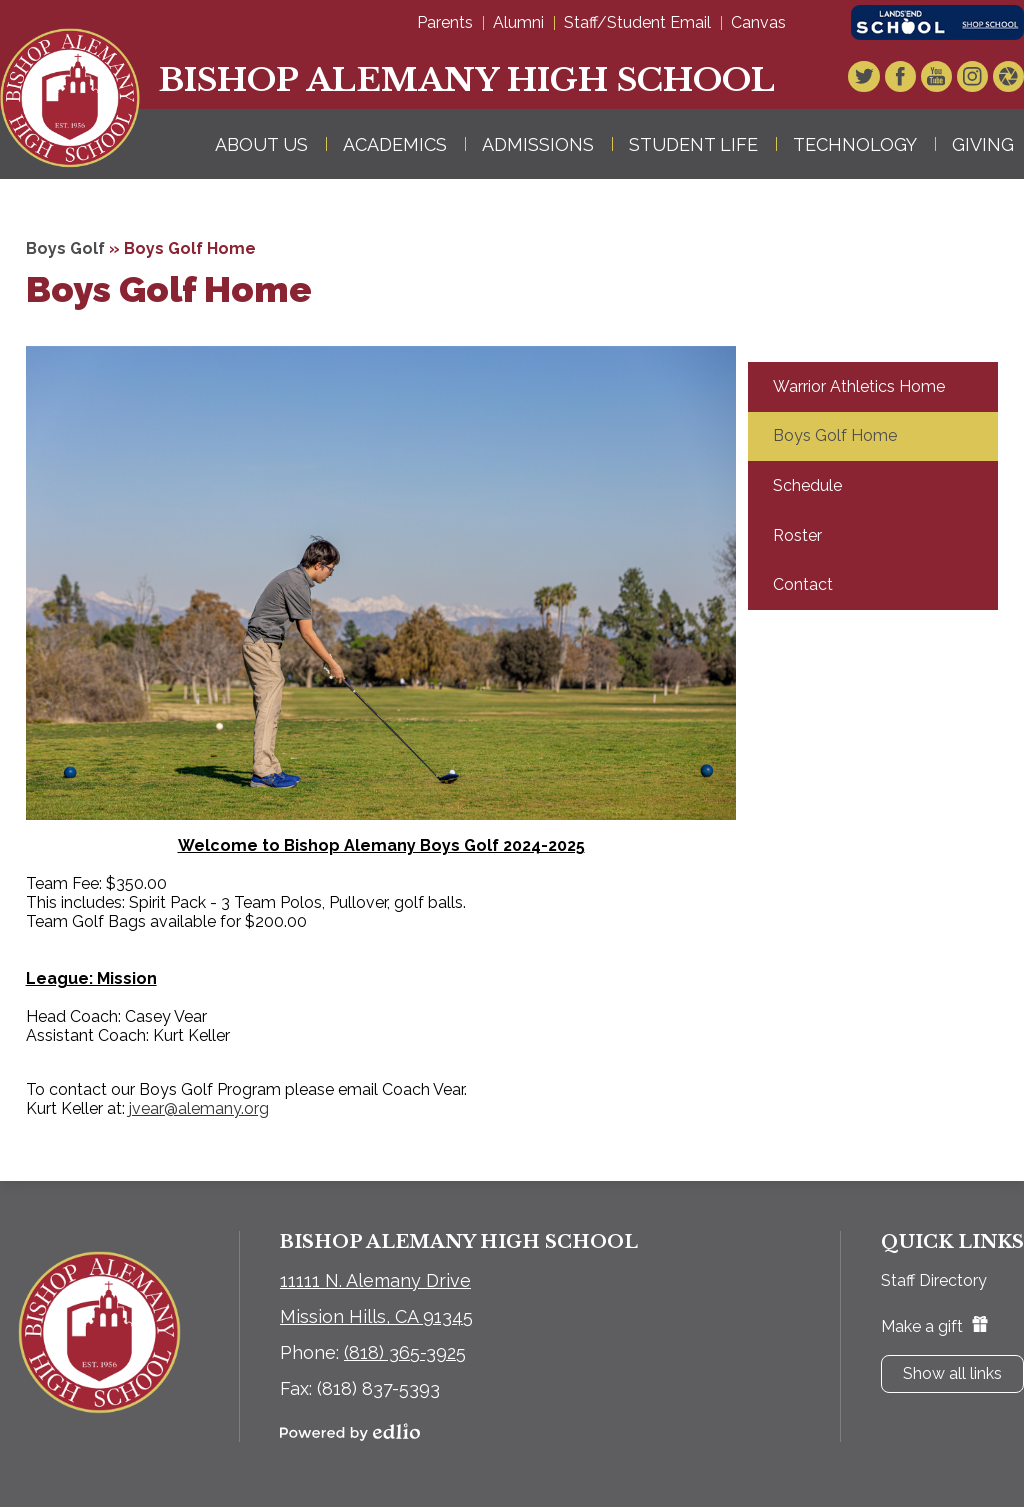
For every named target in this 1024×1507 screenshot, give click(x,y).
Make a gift (934, 1326)
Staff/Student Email (637, 22)
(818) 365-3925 (405, 1352)
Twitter (869, 79)
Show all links (952, 1373)
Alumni (518, 22)
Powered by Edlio (350, 1432)
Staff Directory (934, 1280)
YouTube (939, 79)
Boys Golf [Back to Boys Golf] (65, 248)
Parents (445, 22)
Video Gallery (1009, 79)
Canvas (758, 22)
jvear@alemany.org (199, 1108)
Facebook (904, 79)
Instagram (974, 79)
